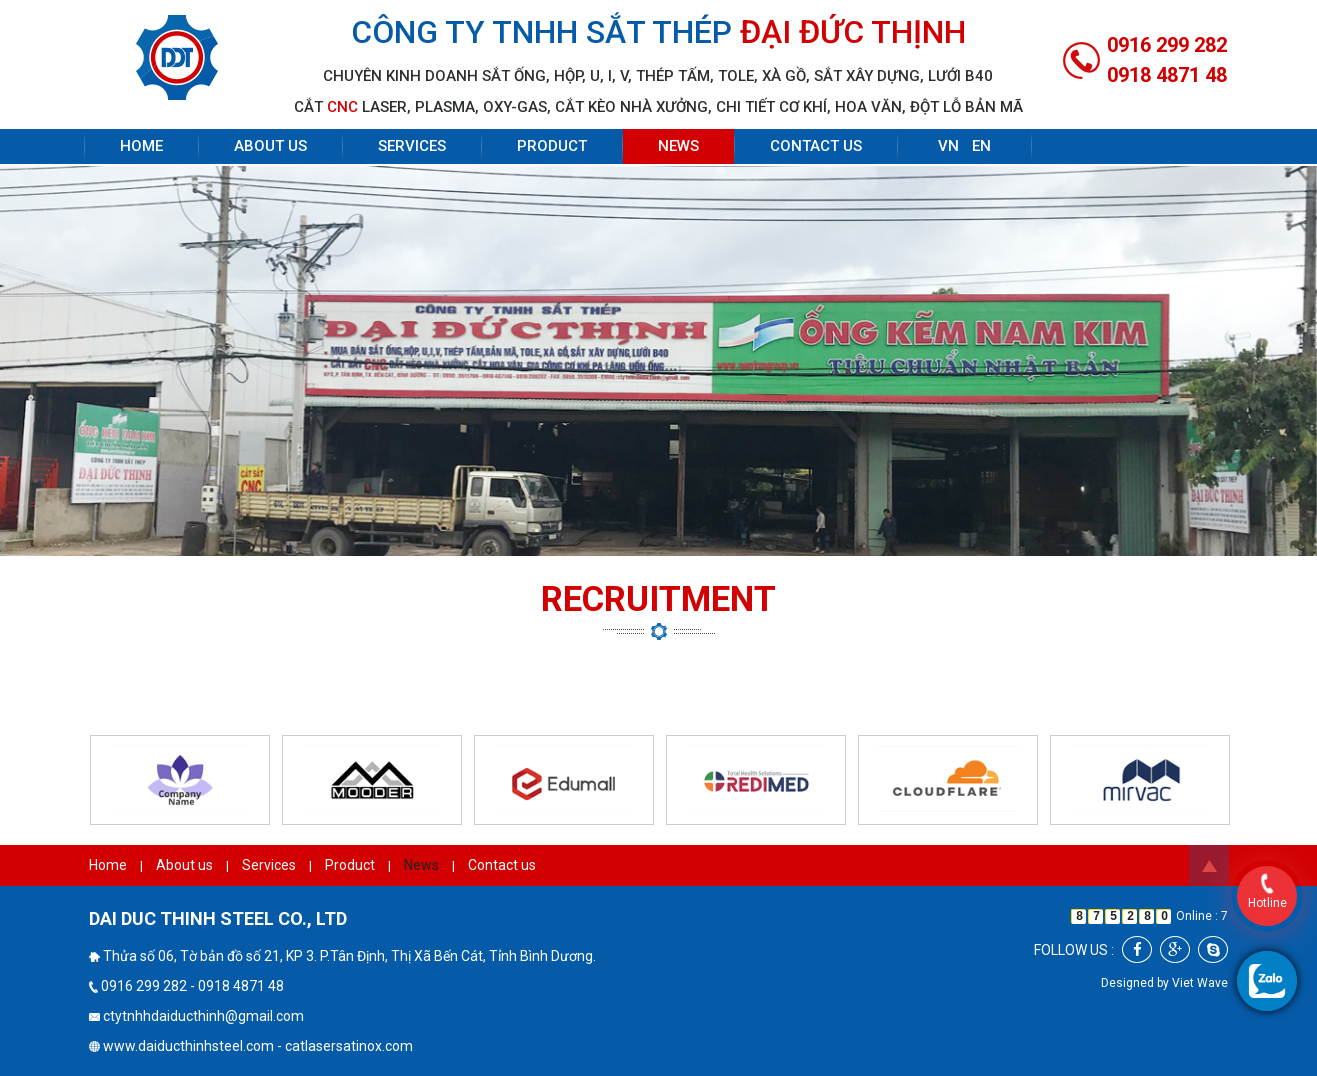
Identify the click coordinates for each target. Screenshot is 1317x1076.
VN (948, 146)
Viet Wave (1200, 983)
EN (981, 146)
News (678, 146)
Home (141, 146)
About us (270, 146)
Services (412, 146)
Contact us (816, 146)
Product (552, 146)
